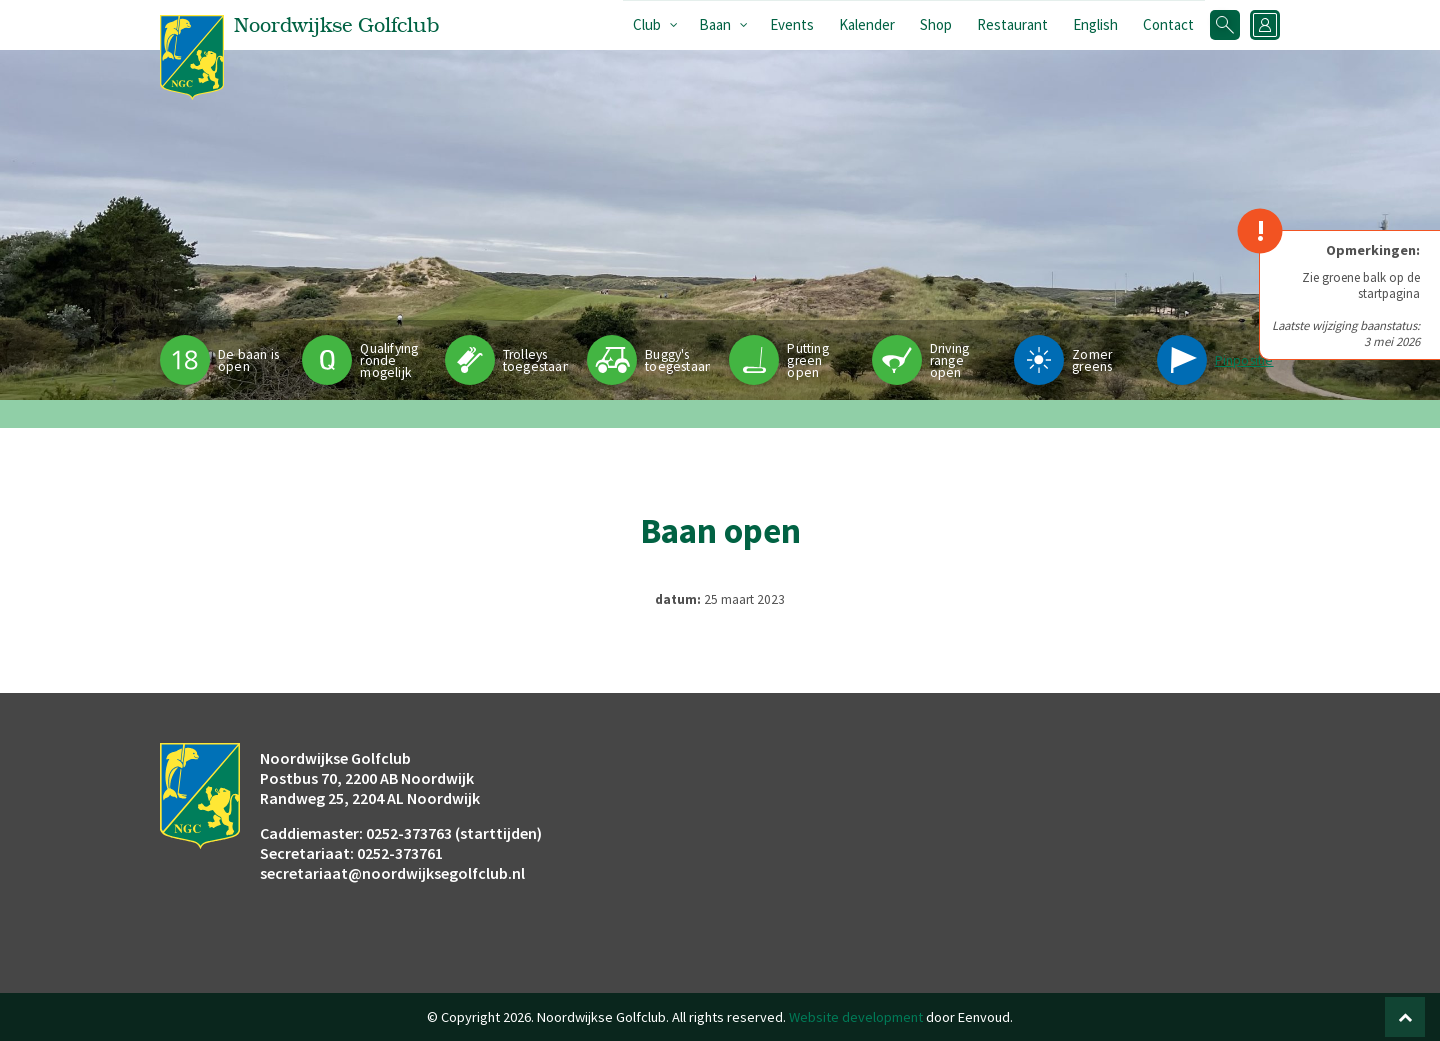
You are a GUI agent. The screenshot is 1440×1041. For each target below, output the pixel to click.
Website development (856, 1017)
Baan (715, 24)
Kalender (867, 24)
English (1095, 24)
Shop (936, 24)
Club (647, 24)
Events (792, 24)
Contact (1168, 24)
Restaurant (1012, 24)
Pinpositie (1244, 360)
